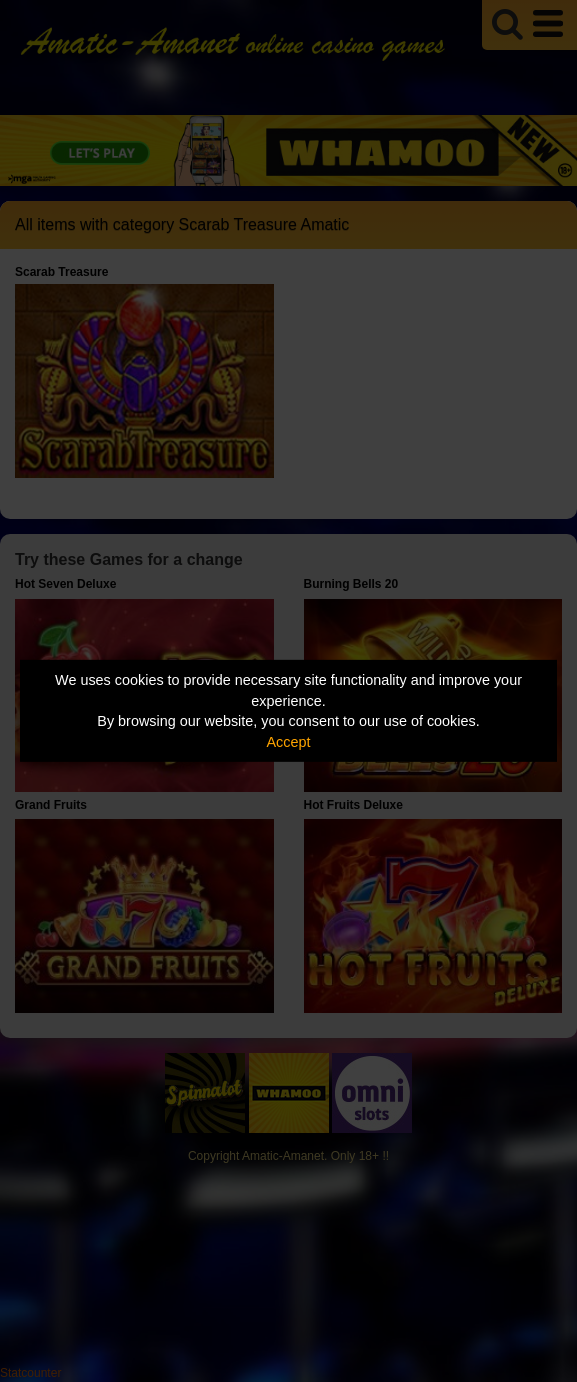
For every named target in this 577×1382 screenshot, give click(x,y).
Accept (289, 742)
